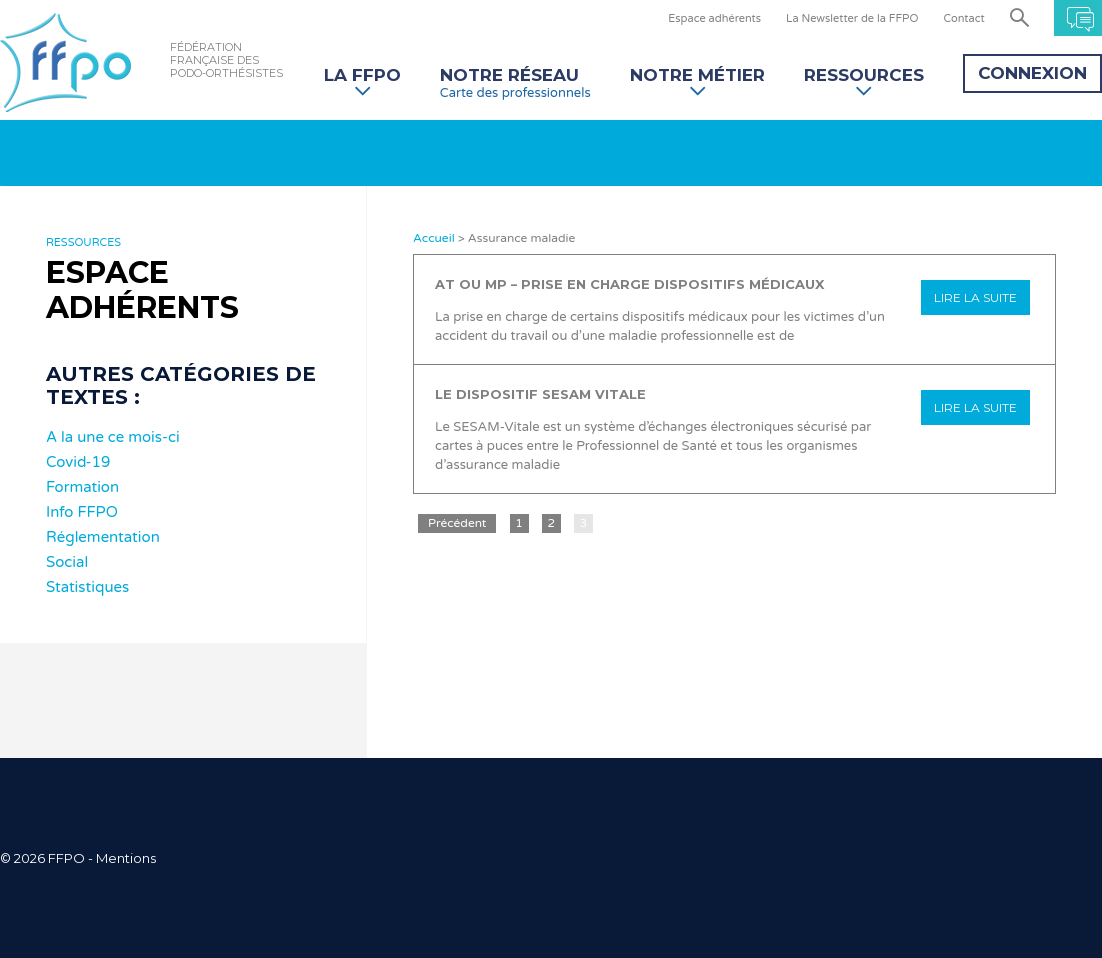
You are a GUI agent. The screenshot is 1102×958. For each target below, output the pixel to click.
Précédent (457, 523)
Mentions (126, 858)
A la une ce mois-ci (113, 437)
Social (67, 562)
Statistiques (87, 587)
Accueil (434, 238)
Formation (82, 487)
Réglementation (103, 537)
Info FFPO (82, 512)
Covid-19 (78, 462)
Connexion (1032, 73)
